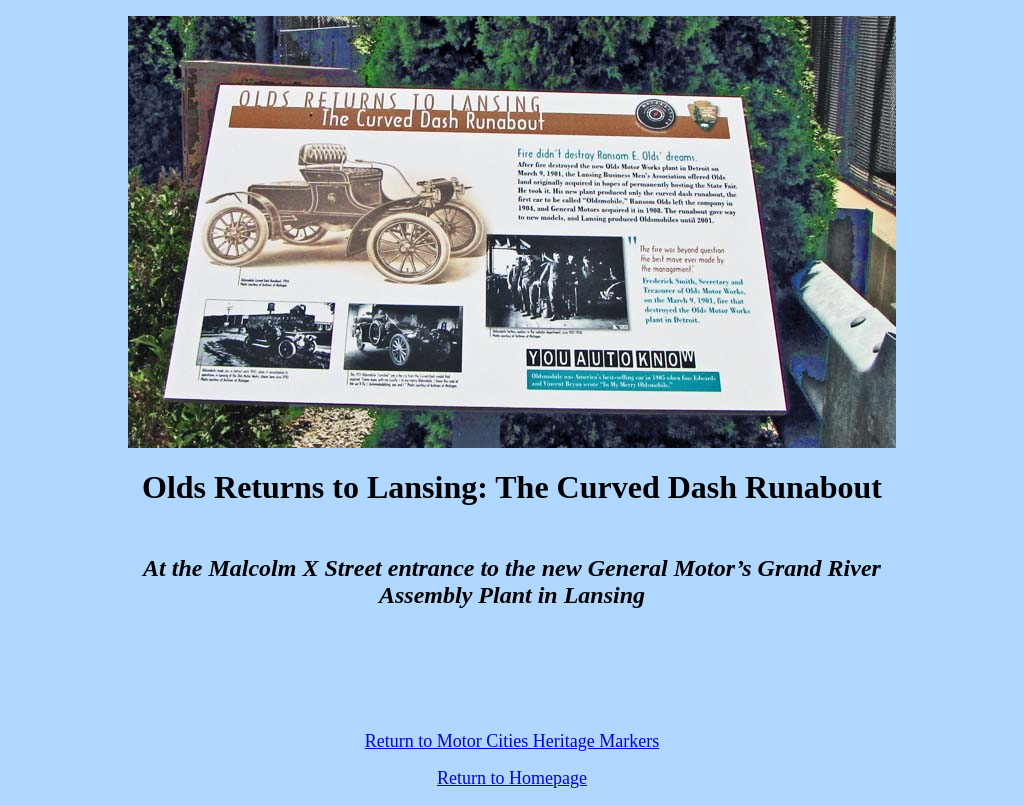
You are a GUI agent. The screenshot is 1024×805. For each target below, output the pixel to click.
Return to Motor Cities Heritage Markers (512, 741)
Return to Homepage (512, 778)
